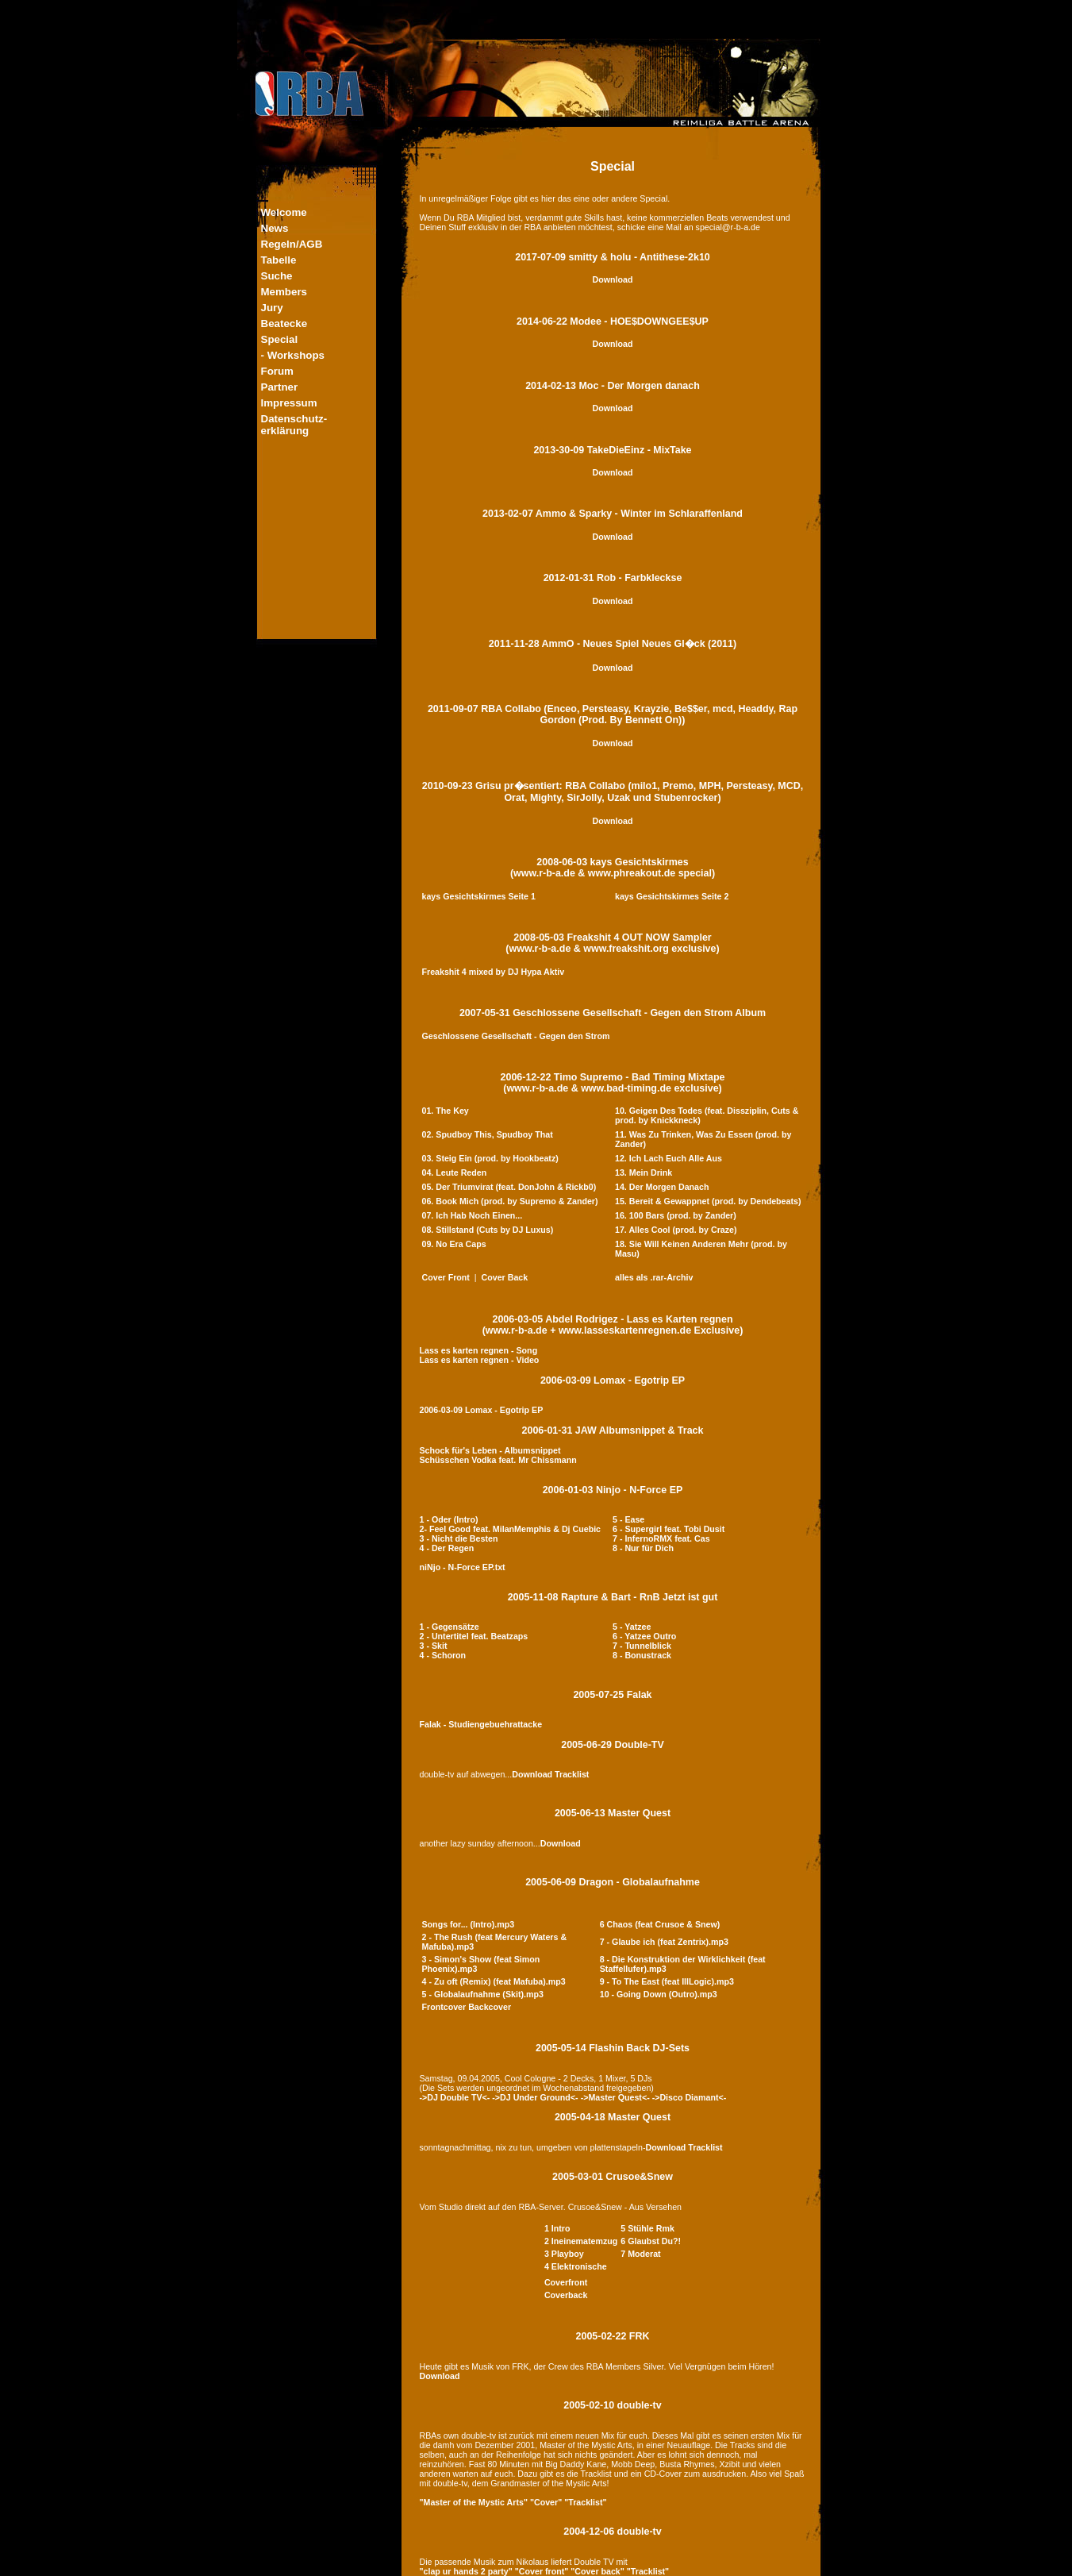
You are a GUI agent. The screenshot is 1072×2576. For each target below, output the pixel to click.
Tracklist (572, 1774)
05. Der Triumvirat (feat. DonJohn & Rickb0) (509, 1187)
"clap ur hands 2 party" (466, 2571)
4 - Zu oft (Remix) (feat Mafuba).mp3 (494, 1981)
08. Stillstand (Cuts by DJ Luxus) (488, 1229)
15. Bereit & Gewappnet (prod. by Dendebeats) (708, 1201)
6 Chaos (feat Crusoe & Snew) (660, 1924)
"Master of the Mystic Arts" (474, 2502)
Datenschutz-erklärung (294, 425)
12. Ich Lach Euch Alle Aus (668, 1158)
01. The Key (445, 1110)
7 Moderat (640, 2253)
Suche (277, 276)
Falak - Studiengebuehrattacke (481, 1724)
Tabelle (279, 260)
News (275, 228)
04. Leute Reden (454, 1172)
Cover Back (505, 1277)
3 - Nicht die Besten (459, 1538)
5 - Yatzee (632, 1626)
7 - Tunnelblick (642, 1645)
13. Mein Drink (643, 1172)
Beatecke (284, 323)
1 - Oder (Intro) (449, 1519)
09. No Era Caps (454, 1244)
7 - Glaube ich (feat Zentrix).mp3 (664, 1941)
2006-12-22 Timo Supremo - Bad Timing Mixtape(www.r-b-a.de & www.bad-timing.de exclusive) (613, 1083)
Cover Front (446, 1277)
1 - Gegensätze (449, 1626)
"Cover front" (542, 2571)
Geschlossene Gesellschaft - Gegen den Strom (516, 1036)
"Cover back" (597, 2571)
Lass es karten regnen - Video (480, 1360)
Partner (279, 387)
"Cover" (546, 2502)
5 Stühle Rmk (647, 2228)
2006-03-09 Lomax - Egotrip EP (612, 1380)
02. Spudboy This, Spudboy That (487, 1134)
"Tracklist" (585, 2502)
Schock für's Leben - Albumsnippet (490, 1450)
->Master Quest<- (615, 2097)
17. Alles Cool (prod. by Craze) (676, 1229)
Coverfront (565, 2282)
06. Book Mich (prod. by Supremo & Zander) (510, 1201)
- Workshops (293, 355)
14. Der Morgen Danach (662, 1187)
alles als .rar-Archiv (654, 1277)
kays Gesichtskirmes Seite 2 (671, 896)
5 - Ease (628, 1519)
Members (284, 292)
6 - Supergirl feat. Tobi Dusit (668, 1529)
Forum (277, 371)
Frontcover (444, 2007)
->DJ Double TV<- (455, 2097)
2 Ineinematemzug (580, 2241)
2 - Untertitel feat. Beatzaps (474, 1636)
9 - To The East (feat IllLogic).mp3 (667, 1981)
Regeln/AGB (292, 244)
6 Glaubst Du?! (651, 2241)
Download (613, 279)
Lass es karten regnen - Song (479, 1350)
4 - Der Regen (447, 1548)
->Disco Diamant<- (689, 2097)
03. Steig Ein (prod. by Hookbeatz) (490, 1158)
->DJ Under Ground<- (535, 2097)
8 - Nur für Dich (643, 1548)
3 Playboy (564, 2253)
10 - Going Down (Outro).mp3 (658, 1994)
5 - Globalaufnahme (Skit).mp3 (483, 1994)
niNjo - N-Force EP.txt (462, 1567)
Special (279, 339)
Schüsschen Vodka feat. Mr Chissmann (498, 1460)
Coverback (566, 2295)
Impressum (289, 403)
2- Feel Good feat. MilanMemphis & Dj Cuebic (510, 1529)
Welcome (284, 212)
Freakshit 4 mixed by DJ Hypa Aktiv (493, 971)
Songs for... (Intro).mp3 (468, 1924)
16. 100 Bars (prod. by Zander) (675, 1215)
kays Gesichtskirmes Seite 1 (479, 896)
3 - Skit (434, 1645)
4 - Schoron (443, 1655)
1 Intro (557, 2228)
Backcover (489, 2007)
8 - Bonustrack (642, 1655)
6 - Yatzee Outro (644, 1636)
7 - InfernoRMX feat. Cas (661, 1538)
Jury (272, 308)
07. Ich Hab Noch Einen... (472, 1215)
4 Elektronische (575, 2266)
